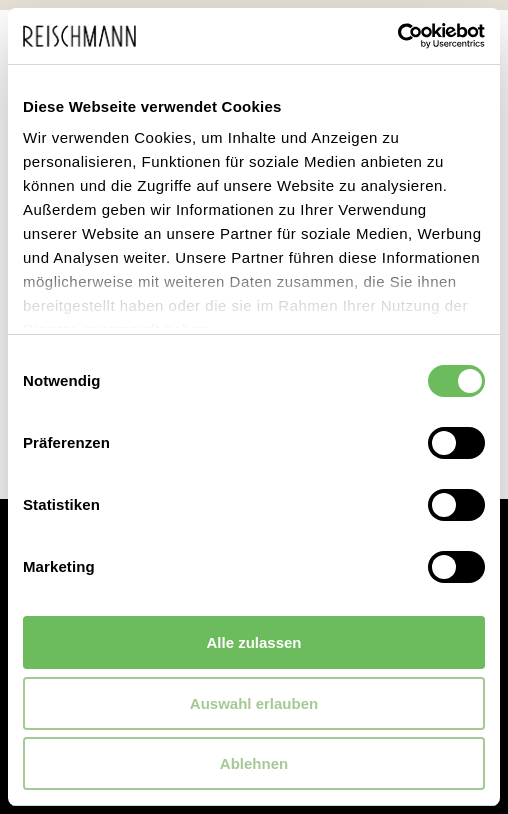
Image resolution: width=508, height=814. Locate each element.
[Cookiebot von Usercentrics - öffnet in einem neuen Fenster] (397, 36)
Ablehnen (254, 763)
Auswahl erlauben (254, 703)
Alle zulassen (253, 642)
